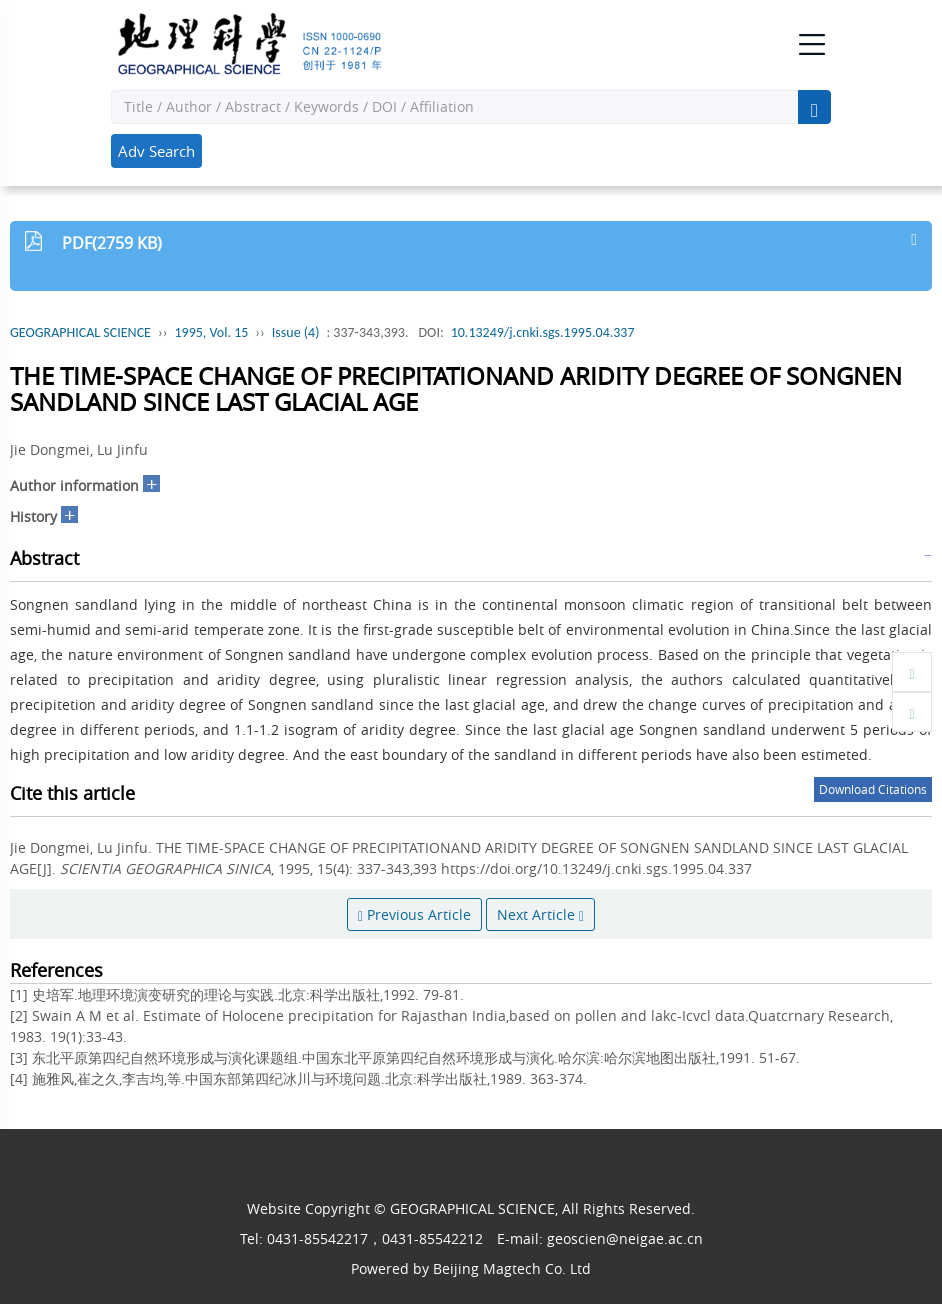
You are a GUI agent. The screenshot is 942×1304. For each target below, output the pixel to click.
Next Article (540, 914)
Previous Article (414, 914)
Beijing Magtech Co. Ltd (512, 1268)
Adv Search (156, 151)
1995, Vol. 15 (211, 332)
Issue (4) (296, 332)
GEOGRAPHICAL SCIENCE (80, 332)
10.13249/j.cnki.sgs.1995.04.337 (543, 332)
